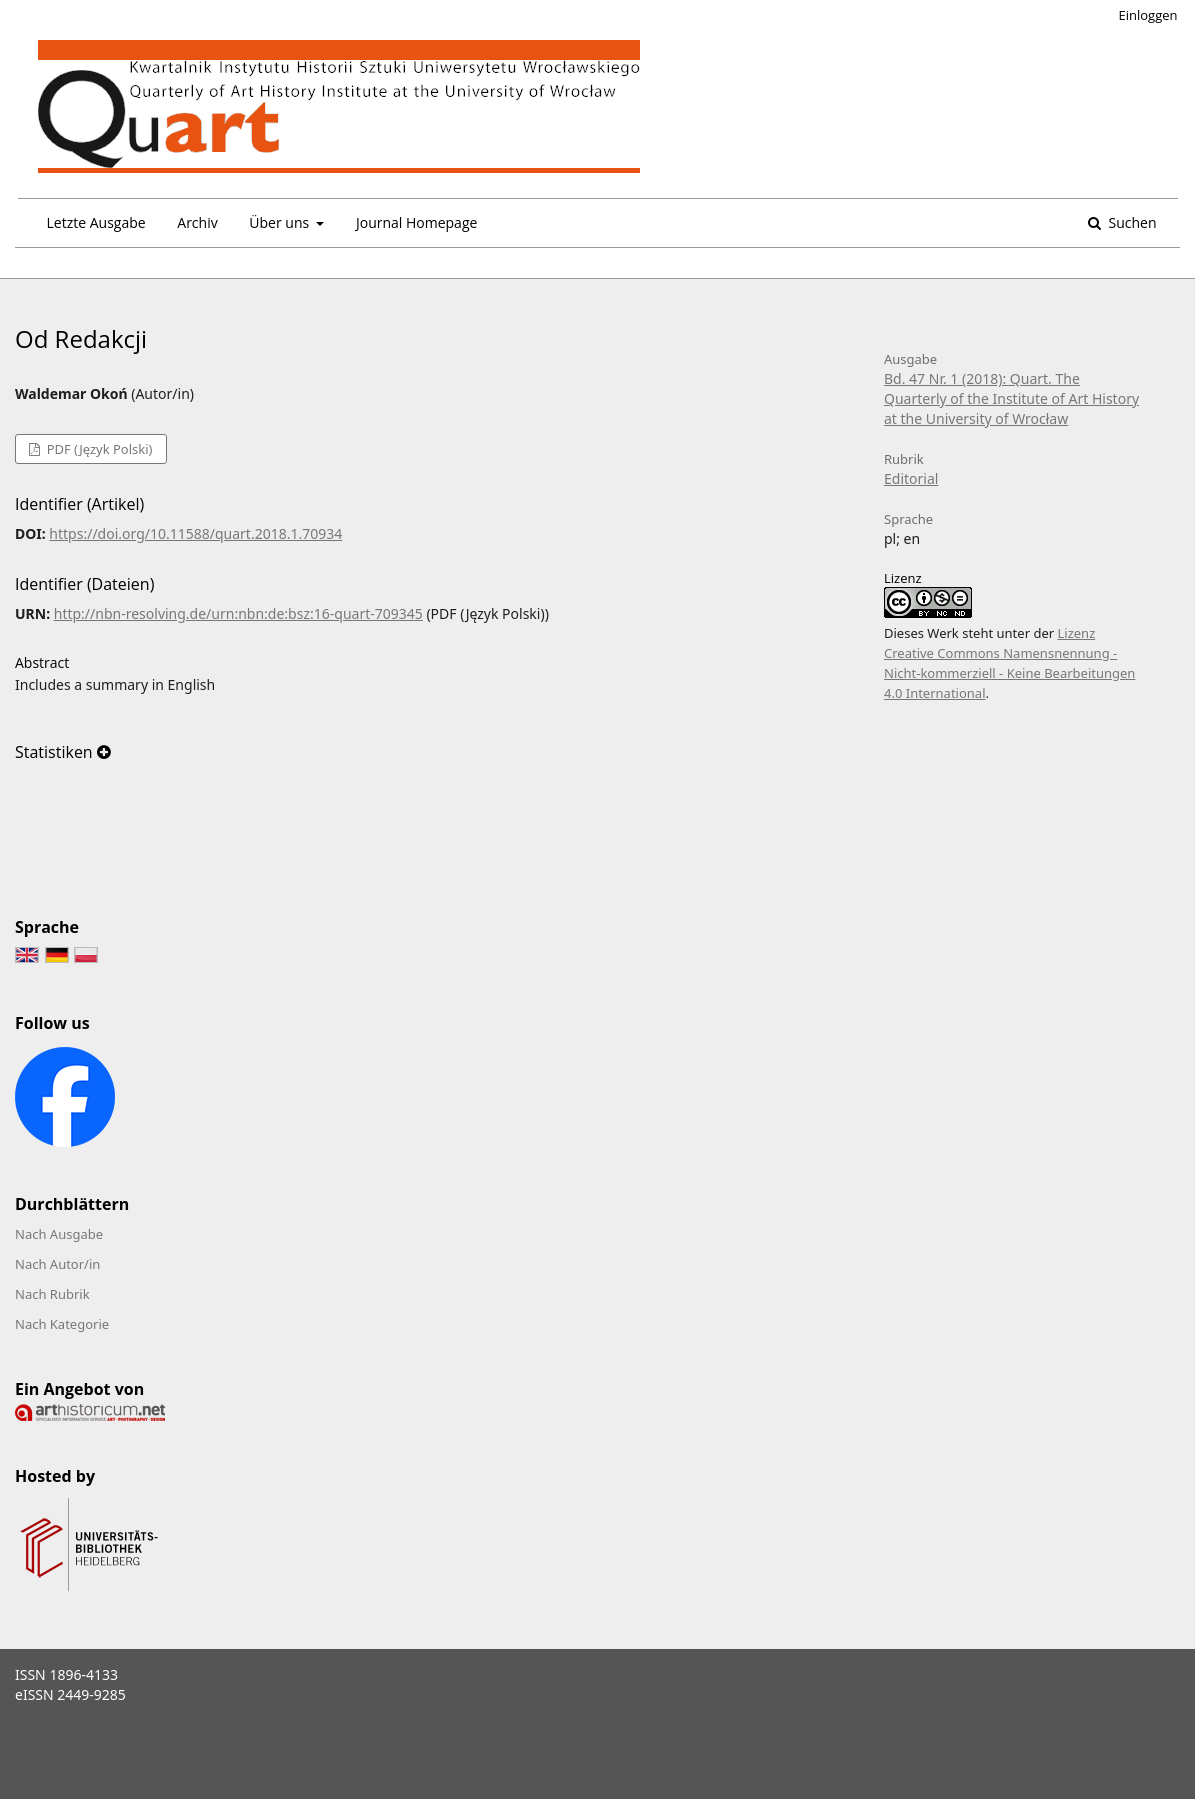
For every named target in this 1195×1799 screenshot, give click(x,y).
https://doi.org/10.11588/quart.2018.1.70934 (195, 533)
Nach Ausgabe (59, 1234)
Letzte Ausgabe (96, 222)
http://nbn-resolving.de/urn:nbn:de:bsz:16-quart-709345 (238, 613)
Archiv (197, 222)
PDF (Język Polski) (97, 449)
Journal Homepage (416, 222)
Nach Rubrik (52, 1294)
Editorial (911, 478)
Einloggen (1148, 15)
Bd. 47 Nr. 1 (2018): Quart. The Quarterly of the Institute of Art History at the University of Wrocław (1011, 398)
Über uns (280, 222)
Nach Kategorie (62, 1324)
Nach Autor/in (57, 1264)
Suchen (1131, 222)
